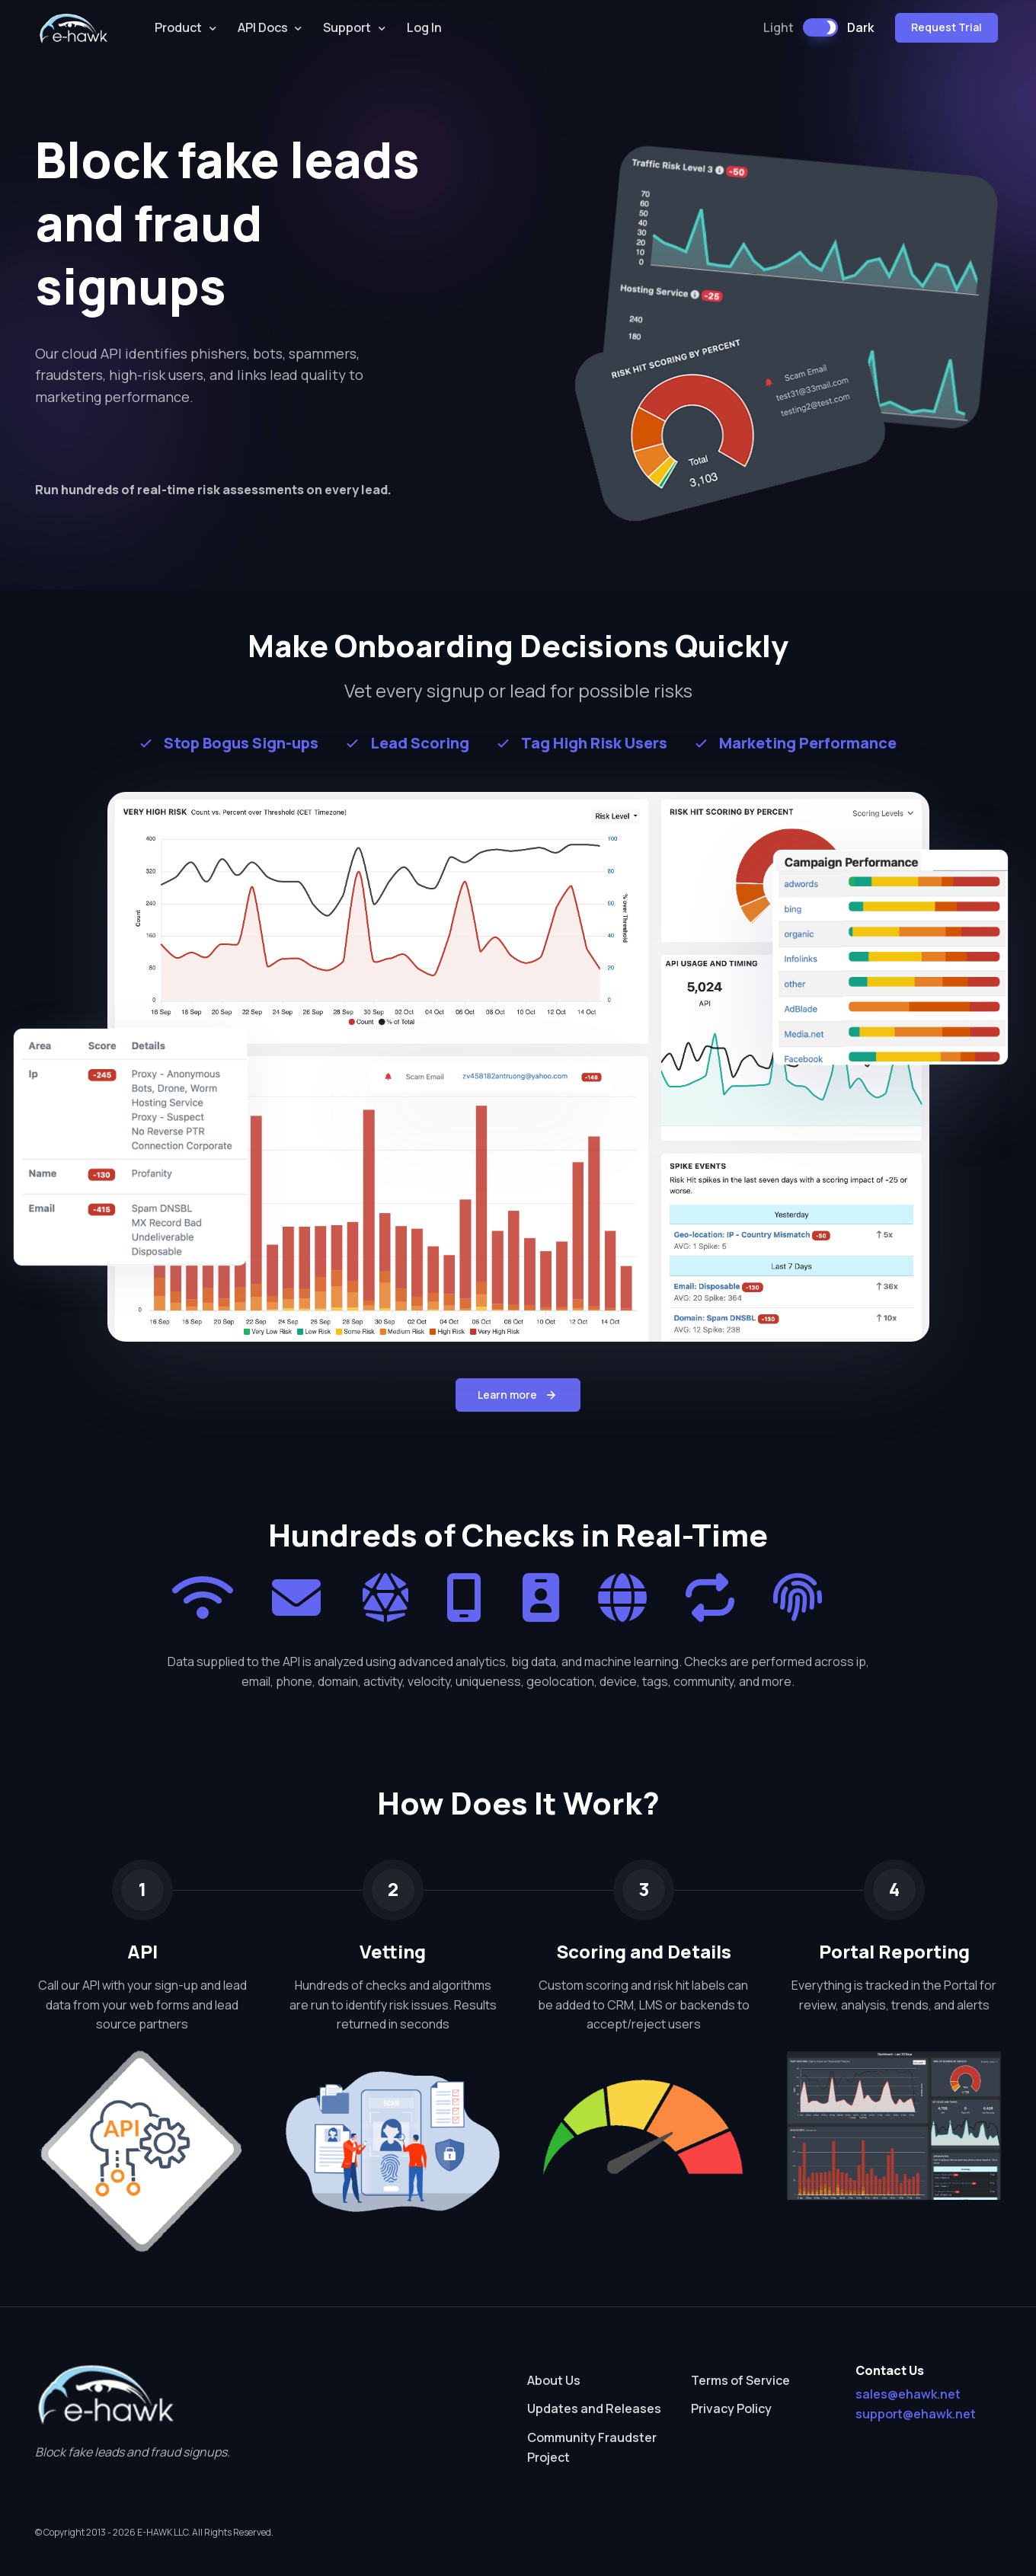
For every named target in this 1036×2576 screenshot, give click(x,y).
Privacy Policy (731, 2408)
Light (778, 27)
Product (178, 27)
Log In (424, 27)
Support (347, 27)
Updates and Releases (594, 2408)
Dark (860, 27)
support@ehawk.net (915, 2413)
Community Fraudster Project (592, 2447)
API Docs (263, 27)
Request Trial (946, 27)
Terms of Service (740, 2380)
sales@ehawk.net (908, 2394)
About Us (553, 2380)
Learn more (518, 1395)
